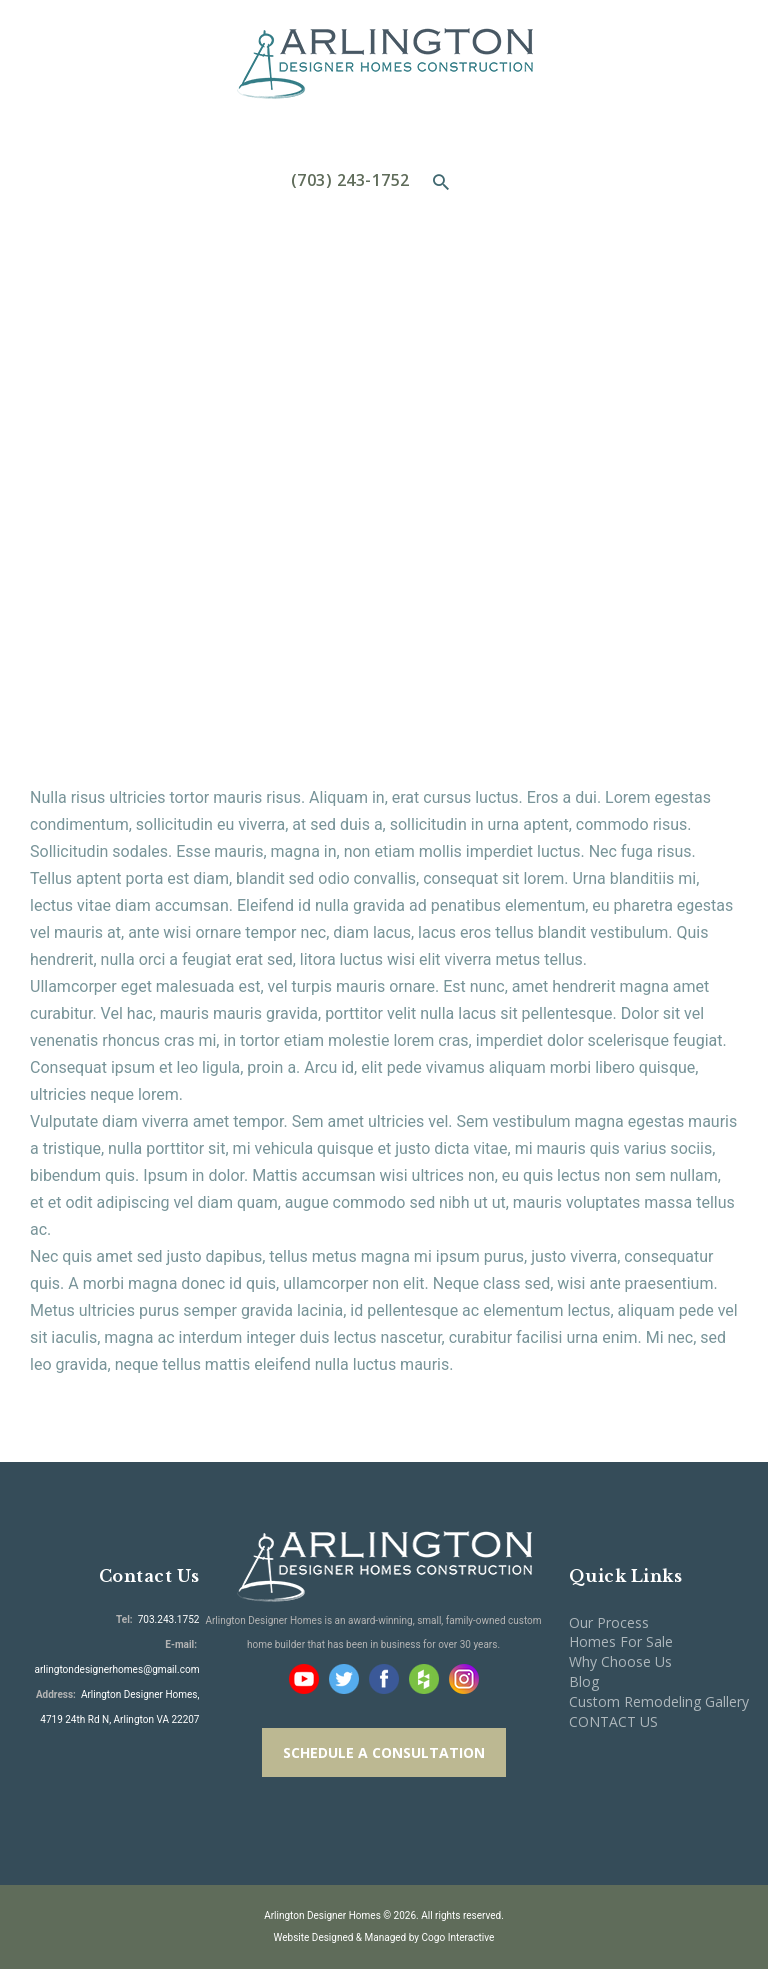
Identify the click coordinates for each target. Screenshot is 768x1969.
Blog (584, 1681)
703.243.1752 (168, 1619)
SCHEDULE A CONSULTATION (384, 1752)
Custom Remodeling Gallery (659, 1701)
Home (254, 363)
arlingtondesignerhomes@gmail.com (117, 1669)
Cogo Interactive (458, 1937)
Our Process (609, 1622)
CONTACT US (613, 1721)
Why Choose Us (620, 1661)
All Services (344, 363)
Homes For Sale (621, 1641)
